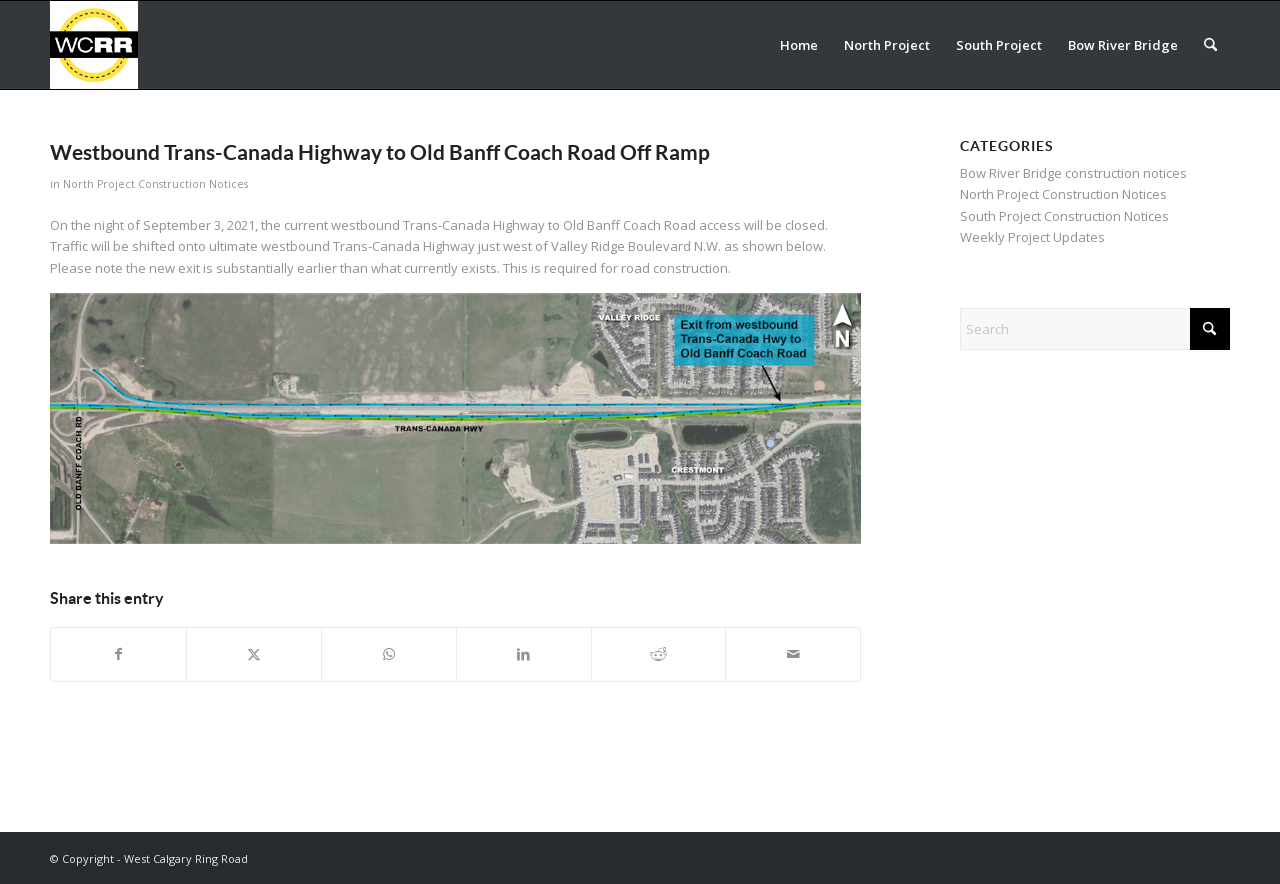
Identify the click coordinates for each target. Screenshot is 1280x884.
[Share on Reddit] (659, 654)
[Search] (1210, 45)
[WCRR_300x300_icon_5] (94, 45)
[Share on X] (254, 654)
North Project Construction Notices (155, 184)
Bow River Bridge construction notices (1073, 173)
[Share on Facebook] (118, 654)
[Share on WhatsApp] (389, 654)
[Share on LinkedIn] (524, 654)
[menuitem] (799, 45)
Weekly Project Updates (1032, 237)
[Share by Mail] (793, 654)
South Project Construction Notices (1064, 216)
